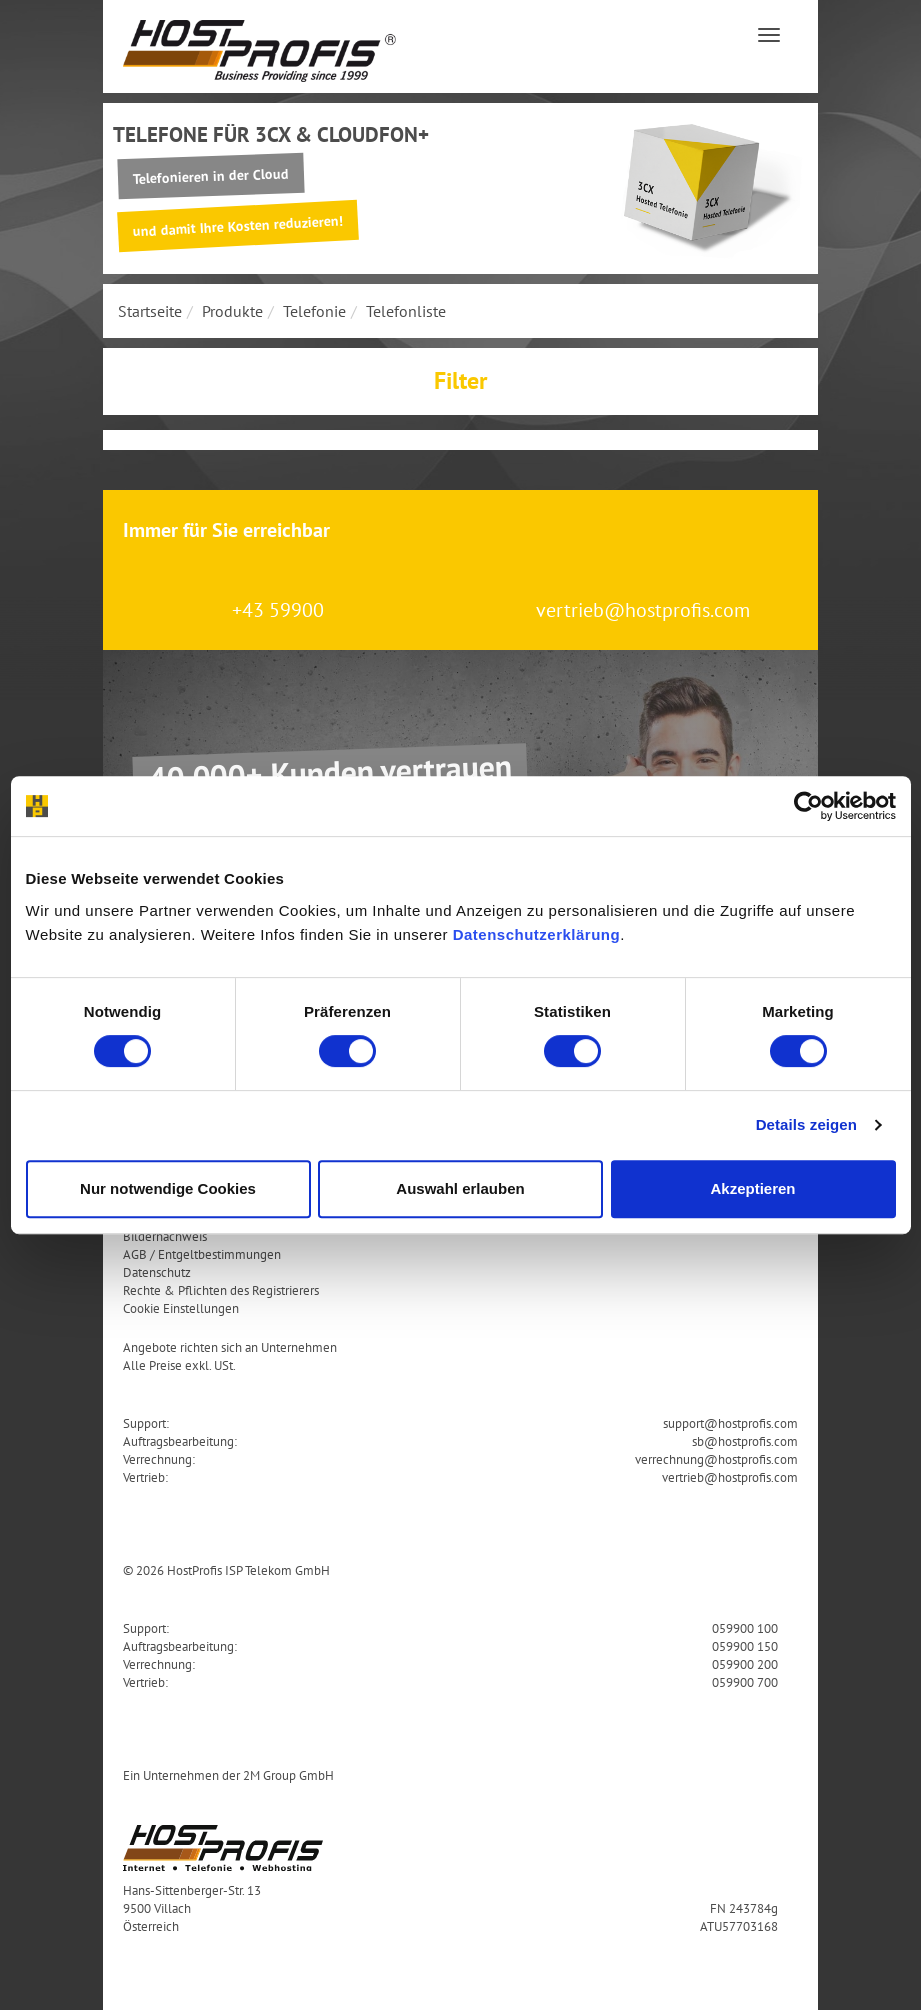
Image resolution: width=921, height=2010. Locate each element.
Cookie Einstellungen (181, 1308)
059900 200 (745, 1664)
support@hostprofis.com (730, 1423)
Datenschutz (157, 1272)
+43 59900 (278, 610)
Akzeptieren (752, 1188)
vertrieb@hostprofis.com (643, 610)
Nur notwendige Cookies (168, 1188)
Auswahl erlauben (460, 1188)
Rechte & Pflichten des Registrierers (221, 1290)
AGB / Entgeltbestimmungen (202, 1254)
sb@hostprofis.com (745, 1441)
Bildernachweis (165, 1236)
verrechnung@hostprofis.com (716, 1459)
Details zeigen (806, 1124)
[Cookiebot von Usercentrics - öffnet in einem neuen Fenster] (808, 806)
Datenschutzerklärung (537, 934)
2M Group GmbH (288, 1775)
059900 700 (745, 1682)
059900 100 (745, 1628)
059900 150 (745, 1646)
